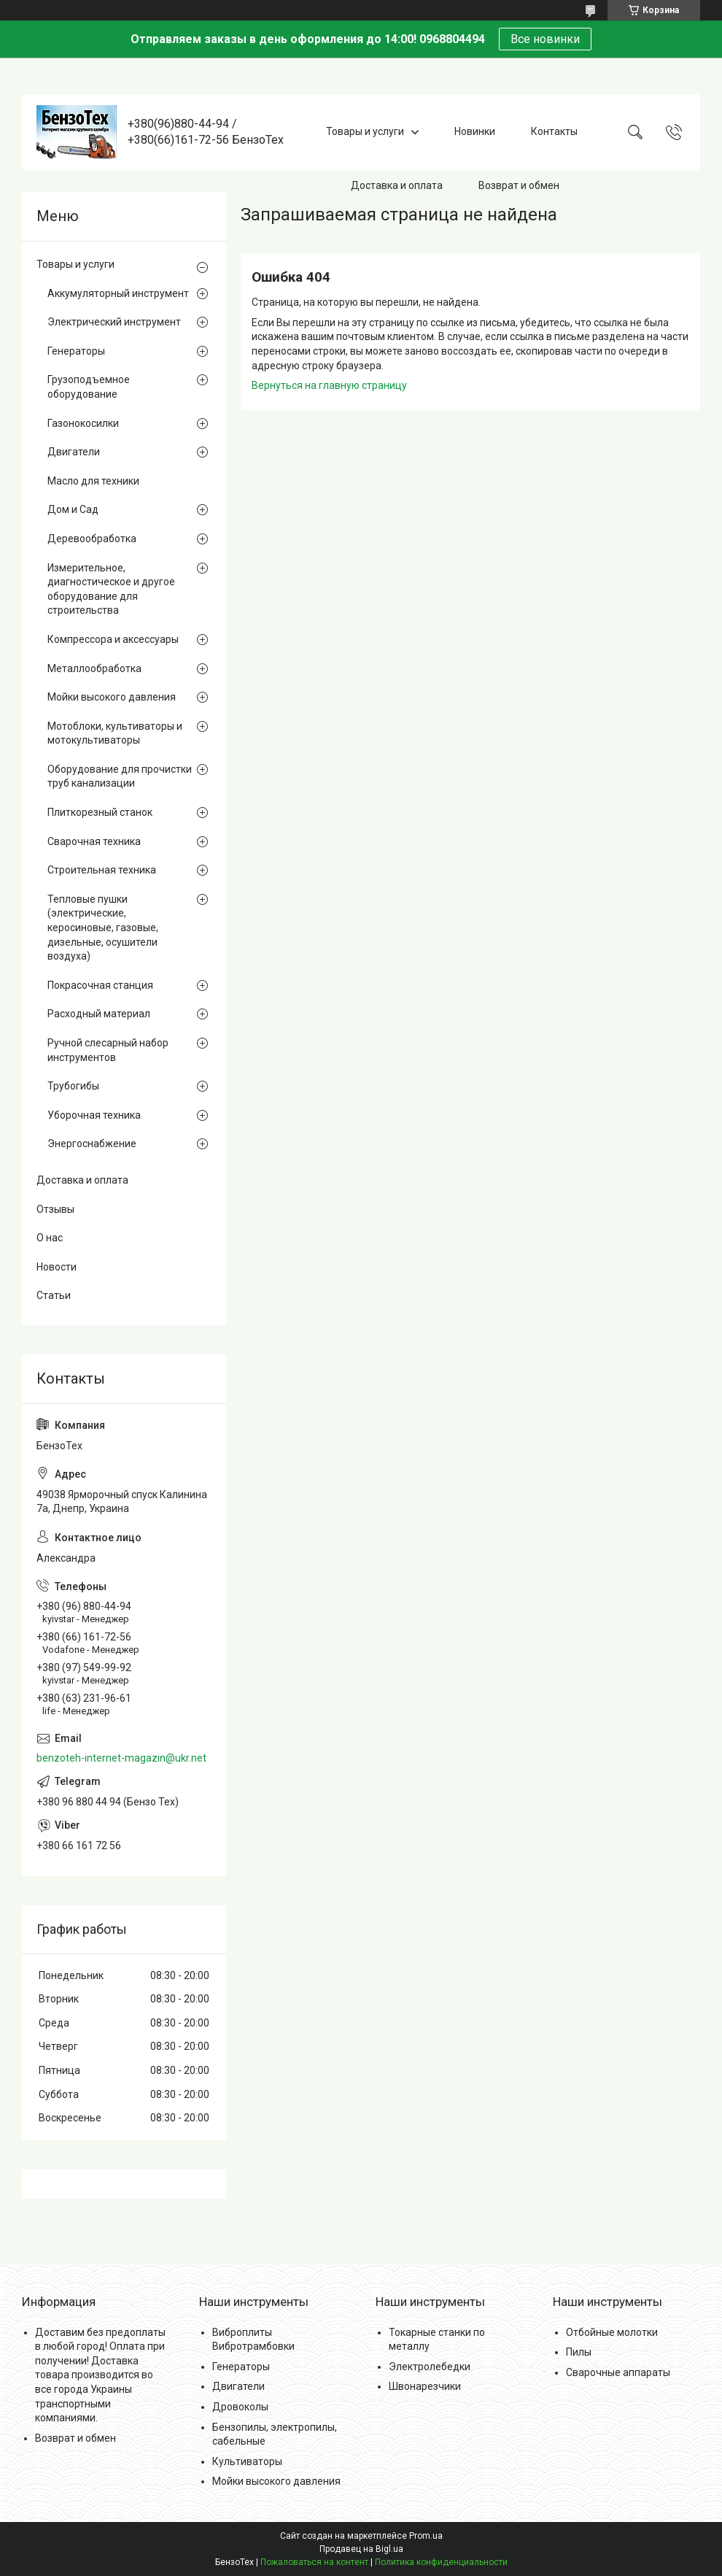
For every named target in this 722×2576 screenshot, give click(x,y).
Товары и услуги (365, 131)
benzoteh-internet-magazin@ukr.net (121, 1758)
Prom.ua (426, 2536)
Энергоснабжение (91, 1143)
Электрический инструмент (114, 322)
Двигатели (73, 452)
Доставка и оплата (397, 185)
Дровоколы (240, 2407)
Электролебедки (429, 2366)
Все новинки (545, 39)
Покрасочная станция (100, 985)
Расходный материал (98, 1013)
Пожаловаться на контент (314, 2562)
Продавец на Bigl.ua (361, 2549)
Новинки (474, 131)
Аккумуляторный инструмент (118, 293)
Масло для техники (93, 481)
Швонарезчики (425, 2386)
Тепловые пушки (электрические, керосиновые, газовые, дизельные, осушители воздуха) (102, 927)
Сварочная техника (94, 841)
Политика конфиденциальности (441, 2562)
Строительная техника (101, 870)
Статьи (53, 1295)
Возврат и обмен (518, 185)
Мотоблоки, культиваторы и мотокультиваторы (114, 733)
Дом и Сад (72, 509)
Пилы (578, 2352)
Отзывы (55, 1209)
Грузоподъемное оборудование (88, 387)
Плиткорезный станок (99, 812)
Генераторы (76, 351)
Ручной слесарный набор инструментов (107, 1050)
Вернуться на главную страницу (329, 385)
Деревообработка (91, 538)
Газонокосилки (83, 423)
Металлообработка (94, 668)
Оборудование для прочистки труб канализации (119, 776)
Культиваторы (247, 2461)
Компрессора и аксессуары (113, 639)
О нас (49, 1237)
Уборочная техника (94, 1115)
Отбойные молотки (612, 2332)
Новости (56, 1267)
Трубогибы (73, 1086)
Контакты (554, 131)
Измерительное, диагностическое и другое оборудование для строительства (111, 589)
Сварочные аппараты (618, 2372)
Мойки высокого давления (111, 697)
